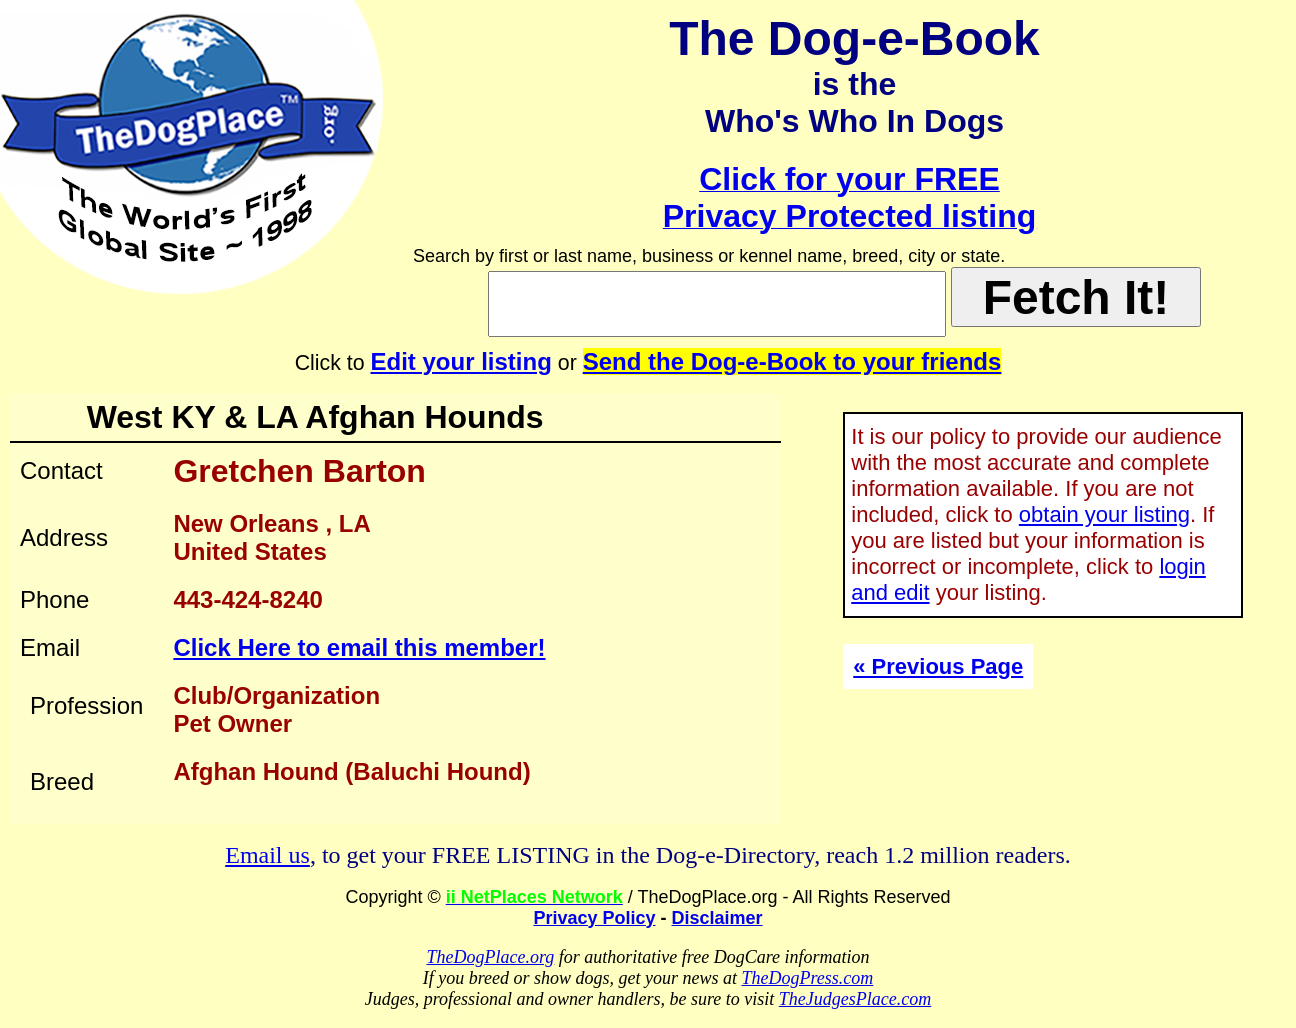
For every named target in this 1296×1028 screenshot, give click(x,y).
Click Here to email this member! (359, 647)
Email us (267, 855)
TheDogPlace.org (491, 957)
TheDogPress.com (807, 978)
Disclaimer (717, 918)
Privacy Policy (594, 918)
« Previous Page (938, 666)
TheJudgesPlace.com (855, 999)
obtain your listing (1104, 514)
